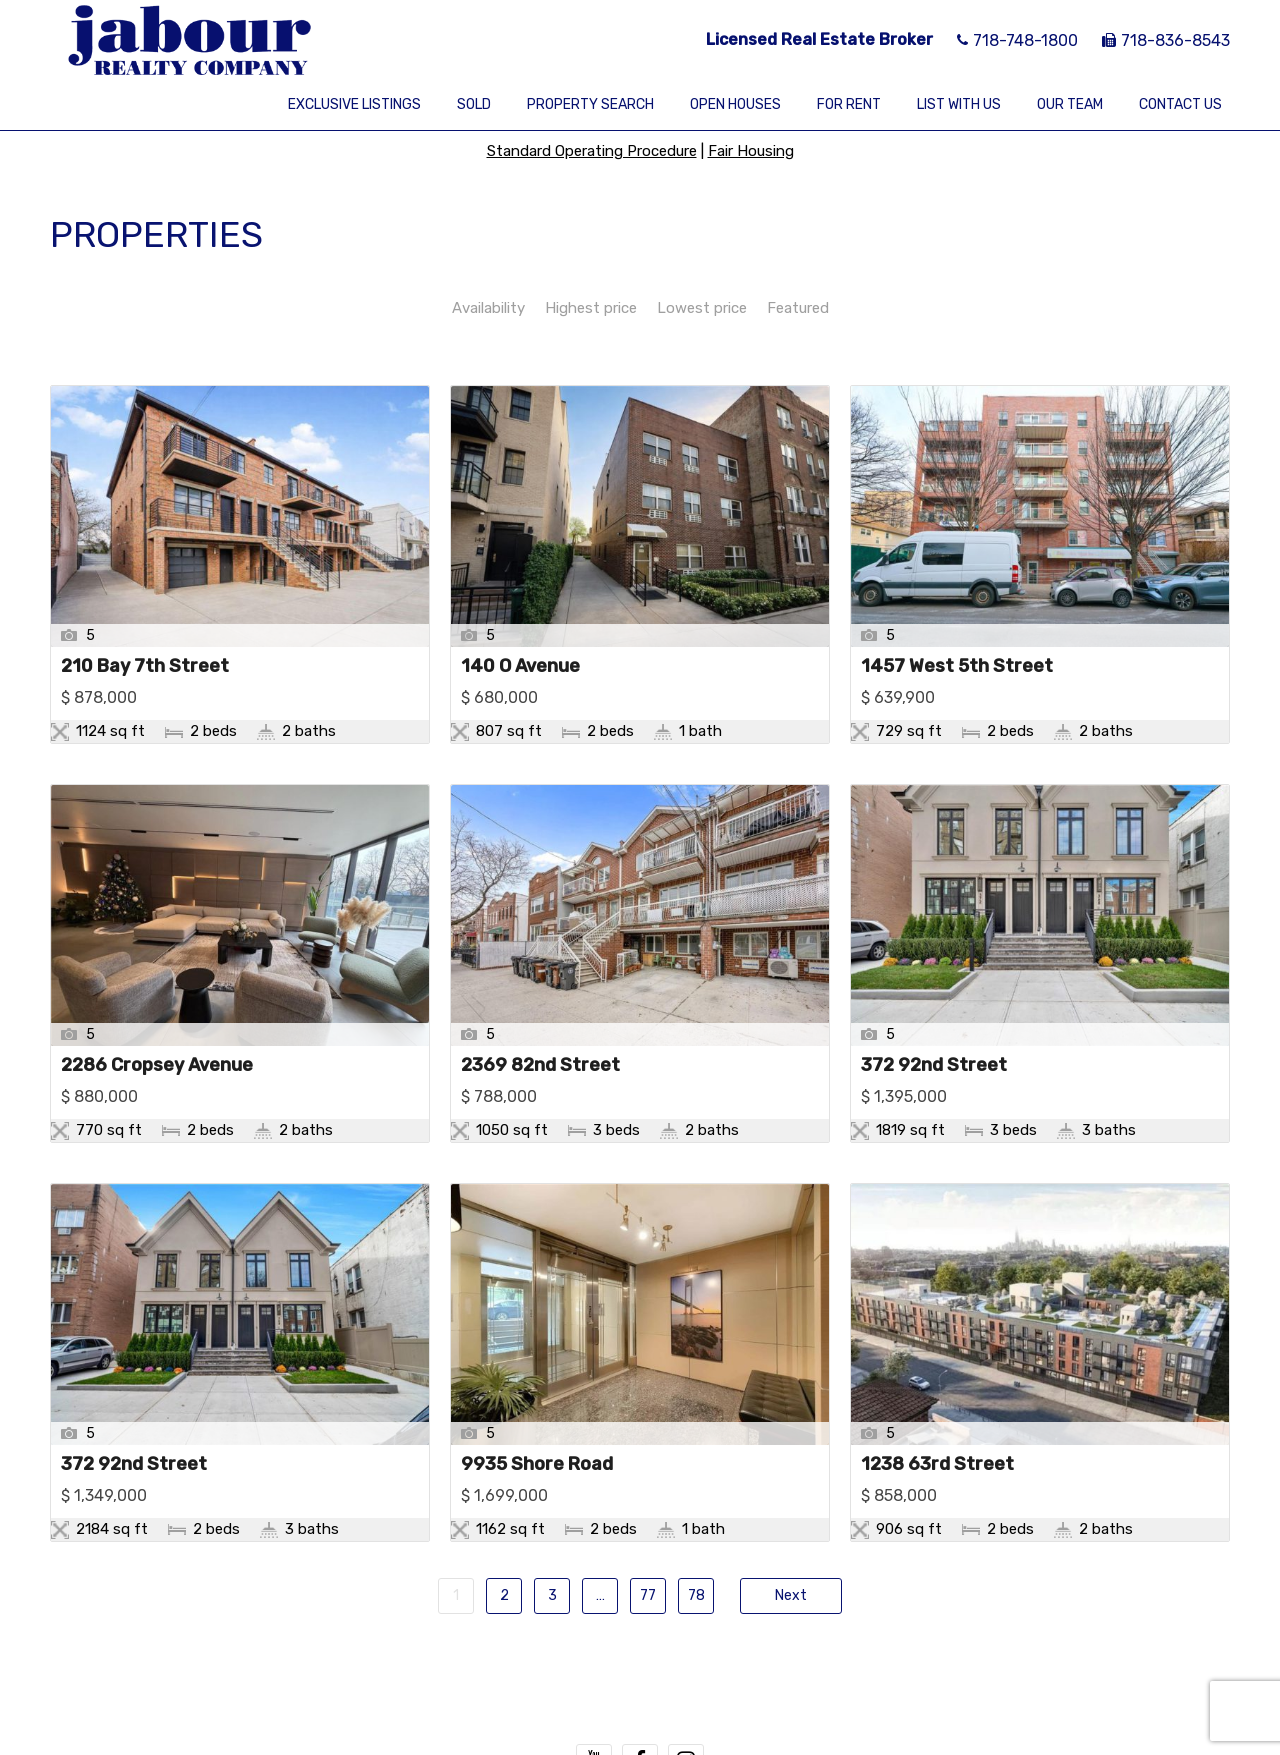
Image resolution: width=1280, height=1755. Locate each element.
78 (696, 1595)
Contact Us (1180, 104)
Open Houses (735, 104)
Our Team (1070, 104)
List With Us (959, 104)
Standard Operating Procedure (592, 151)
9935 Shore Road (537, 1465)
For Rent (849, 104)
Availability (488, 308)
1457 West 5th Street (957, 667)
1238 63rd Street (937, 1465)
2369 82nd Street (540, 1066)
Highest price (591, 308)
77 (648, 1595)
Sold (474, 104)
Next (791, 1595)
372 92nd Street (934, 1066)
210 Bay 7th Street (145, 667)
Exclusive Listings (354, 104)
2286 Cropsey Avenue (157, 1066)
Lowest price (702, 308)
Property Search (590, 104)
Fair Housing (751, 151)
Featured (798, 308)
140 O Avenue (520, 667)
